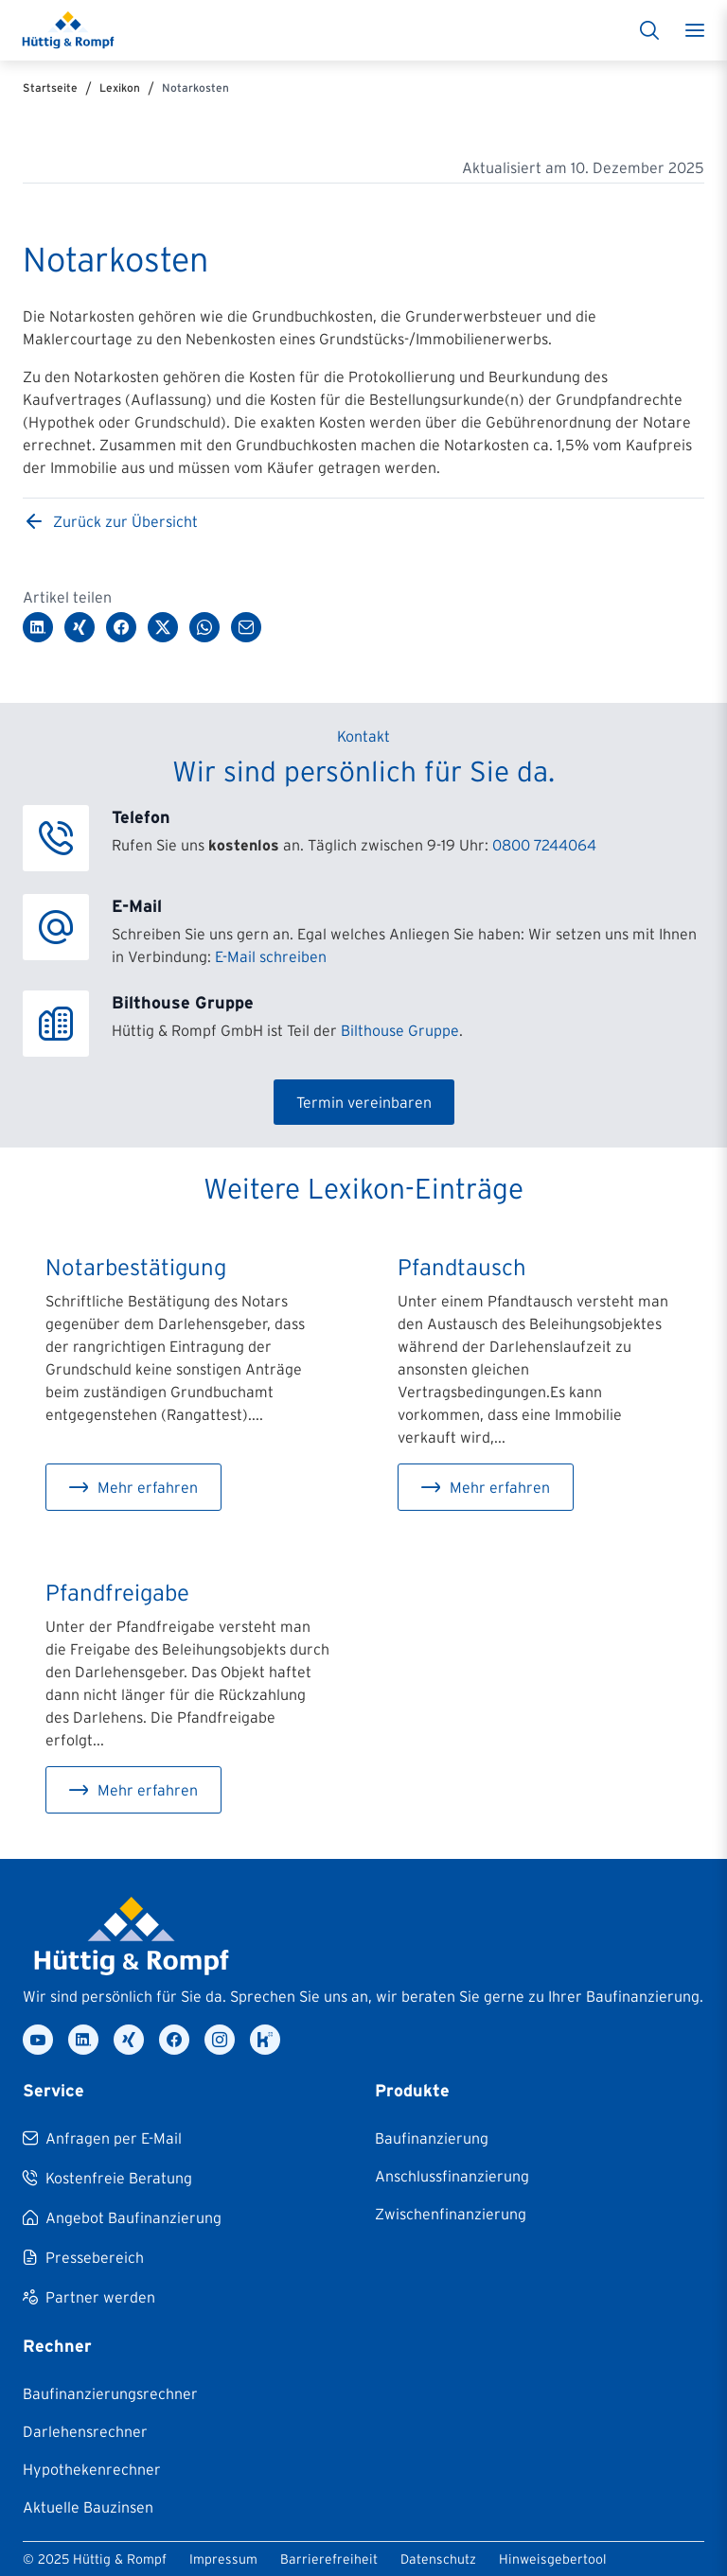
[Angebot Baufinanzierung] (122, 2217)
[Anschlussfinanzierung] (452, 2175)
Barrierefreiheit (329, 2559)
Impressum (223, 2559)
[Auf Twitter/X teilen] (163, 627)
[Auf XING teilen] (79, 627)
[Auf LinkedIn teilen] (38, 627)
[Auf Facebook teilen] (121, 627)
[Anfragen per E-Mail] (102, 2138)
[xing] (129, 2039)
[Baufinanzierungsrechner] (110, 2393)
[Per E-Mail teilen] (246, 627)
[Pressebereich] (83, 2257)
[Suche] (649, 30)
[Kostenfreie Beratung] (107, 2177)
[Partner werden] (89, 2297)
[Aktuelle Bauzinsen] (88, 2507)
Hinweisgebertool (553, 2559)
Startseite (50, 87)
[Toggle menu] (695, 30)
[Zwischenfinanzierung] (450, 2213)
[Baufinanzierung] (431, 2138)
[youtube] (38, 2039)
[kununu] (265, 2039)
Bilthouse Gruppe (400, 1030)
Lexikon (119, 87)
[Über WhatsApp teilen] (204, 627)
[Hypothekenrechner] (92, 2469)
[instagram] (219, 2039)
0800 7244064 (544, 844)
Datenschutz (438, 2559)
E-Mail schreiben (271, 956)
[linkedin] (83, 2039)
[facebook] (174, 2039)
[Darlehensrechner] (85, 2431)
